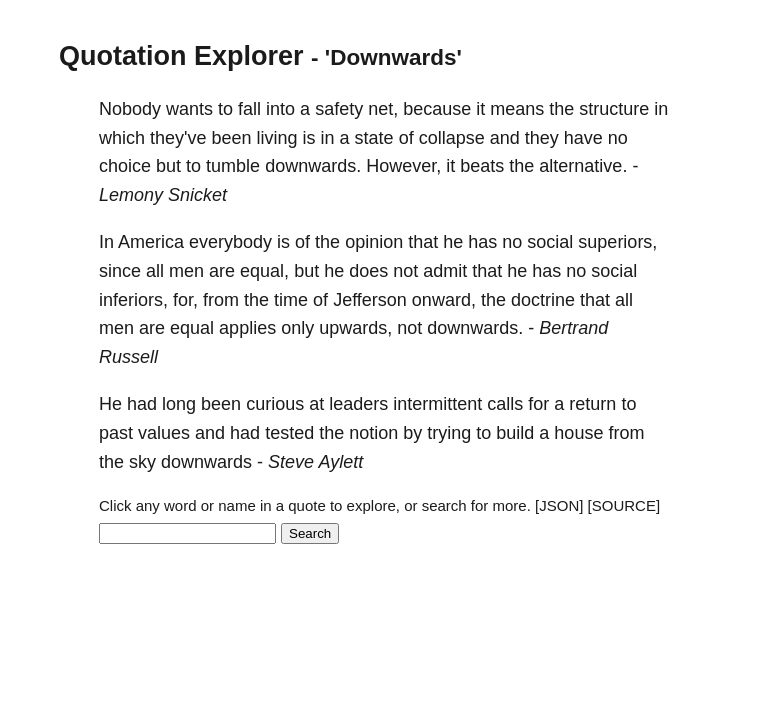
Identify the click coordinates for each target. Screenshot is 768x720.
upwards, (355, 328)
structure (614, 109)
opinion (374, 242)
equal (192, 328)
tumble (233, 166)
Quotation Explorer (181, 56)
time (291, 300)
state (374, 138)
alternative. (583, 166)
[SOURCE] (624, 505)
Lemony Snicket (163, 195)
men (186, 271)
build (515, 433)
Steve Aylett (315, 462)
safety (339, 109)
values (164, 433)
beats (482, 166)
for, (185, 300)
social (550, 242)
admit (445, 271)
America (151, 242)
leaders (358, 404)
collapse (452, 138)
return (592, 404)
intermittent (437, 404)
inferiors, (133, 300)
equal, (264, 271)
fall (249, 109)
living (277, 138)
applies (247, 328)
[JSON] (559, 505)
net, (383, 109)
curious (275, 404)
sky (142, 462)
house (578, 433)
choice (125, 166)
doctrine (543, 300)
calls (505, 404)
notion (373, 433)
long (179, 404)
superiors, (617, 242)
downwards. (313, 166)
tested (289, 433)
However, (403, 166)
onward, (444, 300)
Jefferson (370, 300)
